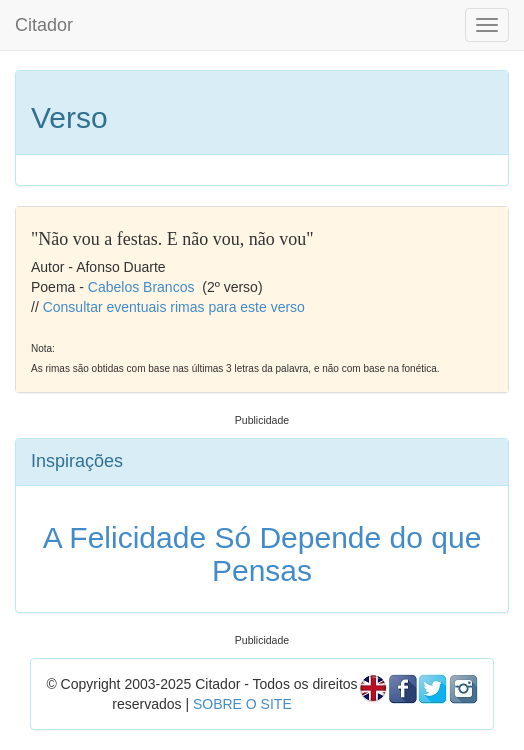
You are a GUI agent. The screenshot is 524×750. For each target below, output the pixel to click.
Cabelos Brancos (141, 287)
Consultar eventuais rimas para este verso (174, 307)
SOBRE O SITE (242, 704)
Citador (44, 25)
